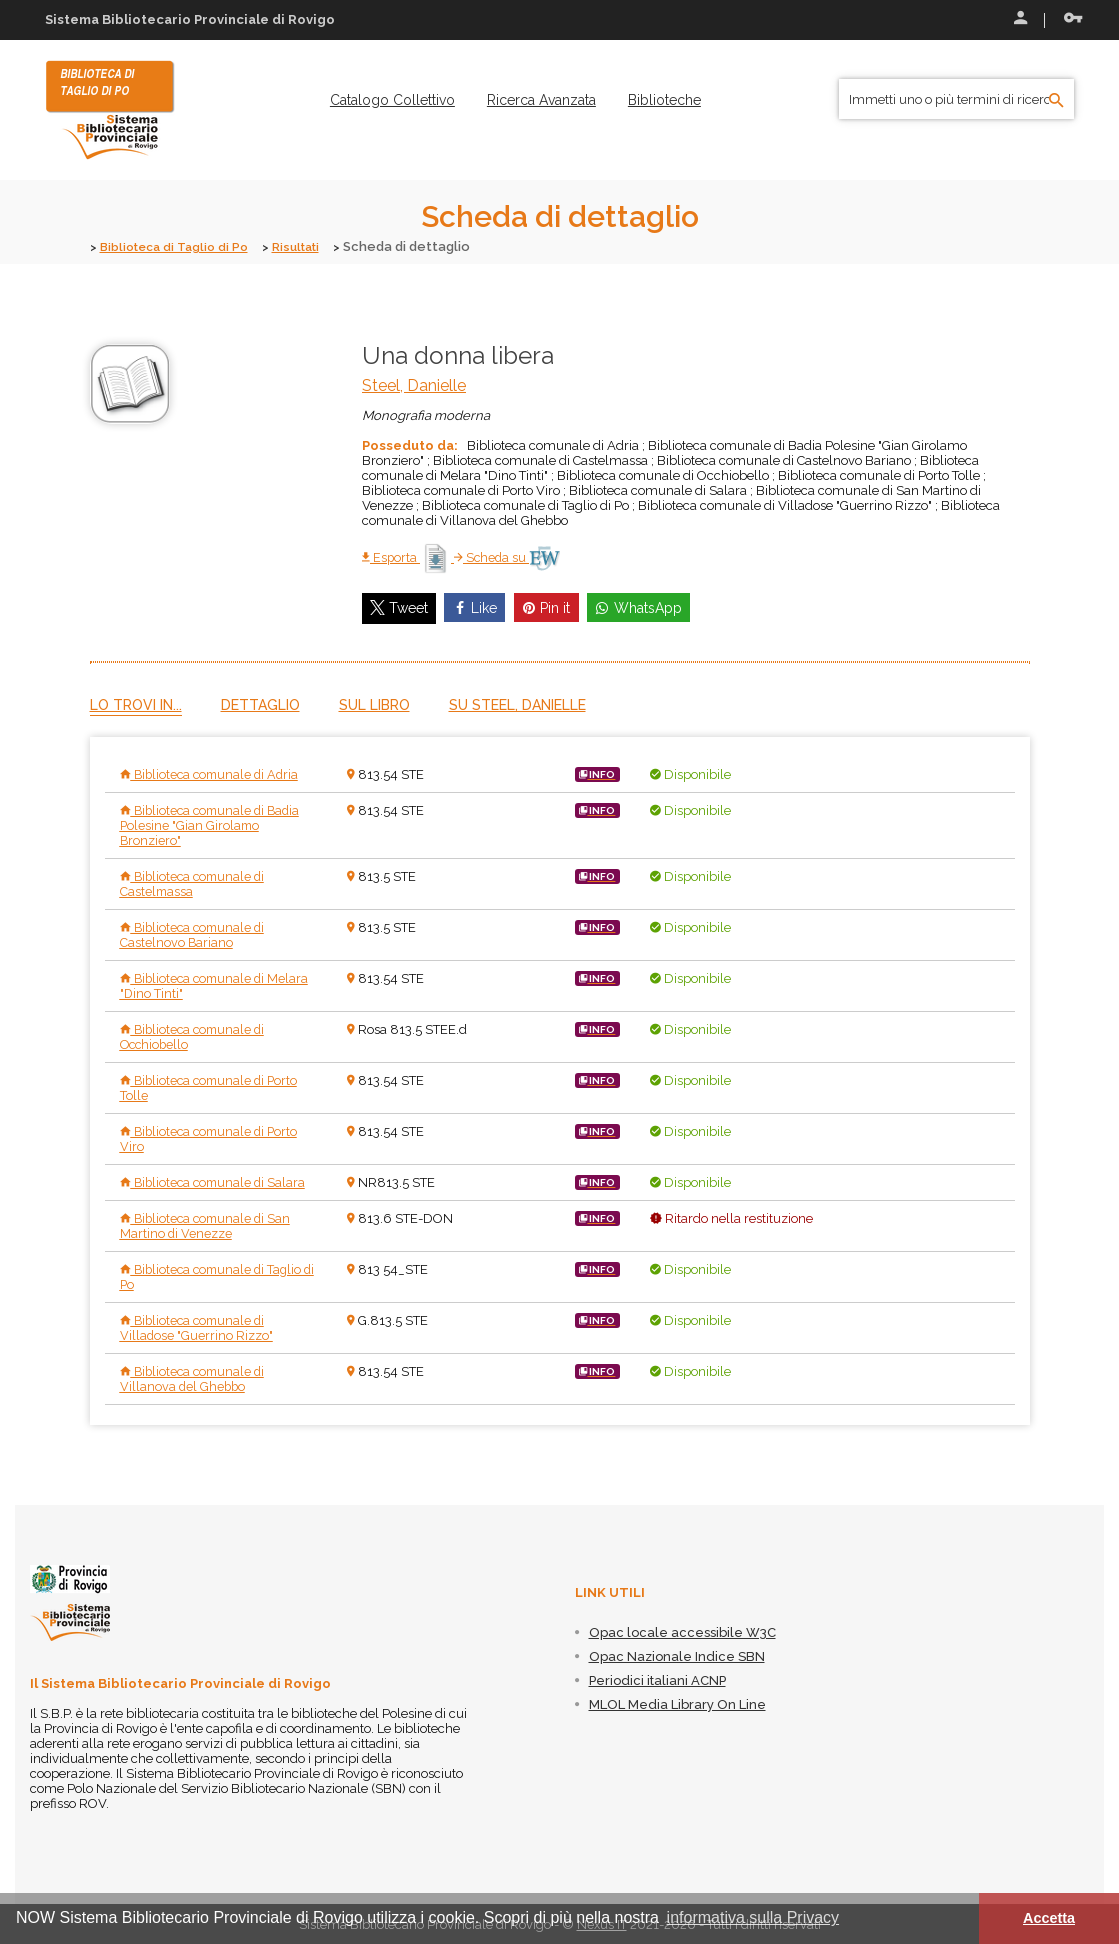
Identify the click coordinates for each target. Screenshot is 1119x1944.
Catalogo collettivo (392, 100)
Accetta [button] (1049, 1918)
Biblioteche (664, 100)
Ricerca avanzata (541, 100)
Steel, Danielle (414, 384)
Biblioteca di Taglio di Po (179, 246)
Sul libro (374, 704)
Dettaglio (260, 704)
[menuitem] (392, 100)
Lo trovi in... (136, 704)
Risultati (309, 246)
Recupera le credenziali (1073, 18)
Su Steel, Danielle (517, 704)
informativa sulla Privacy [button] (753, 1917)
